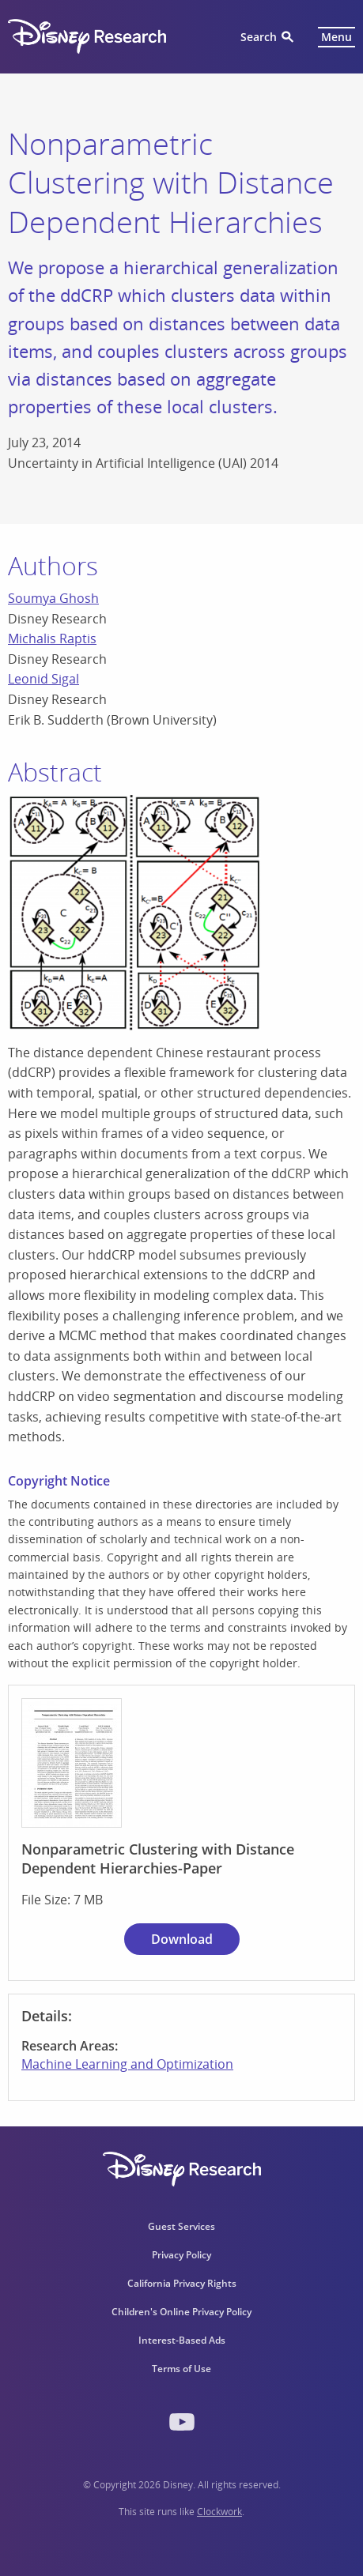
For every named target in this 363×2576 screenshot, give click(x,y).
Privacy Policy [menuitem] (181, 2255)
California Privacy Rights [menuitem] (181, 2283)
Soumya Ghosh (53, 598)
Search (258, 36)
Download (182, 1939)
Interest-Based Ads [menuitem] (181, 2340)
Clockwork (219, 2511)
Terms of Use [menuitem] (181, 2368)
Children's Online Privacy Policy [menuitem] (181, 2311)
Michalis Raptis (52, 638)
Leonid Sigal (43, 678)
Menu (336, 36)
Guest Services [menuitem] (181, 2226)
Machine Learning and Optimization (127, 2064)
